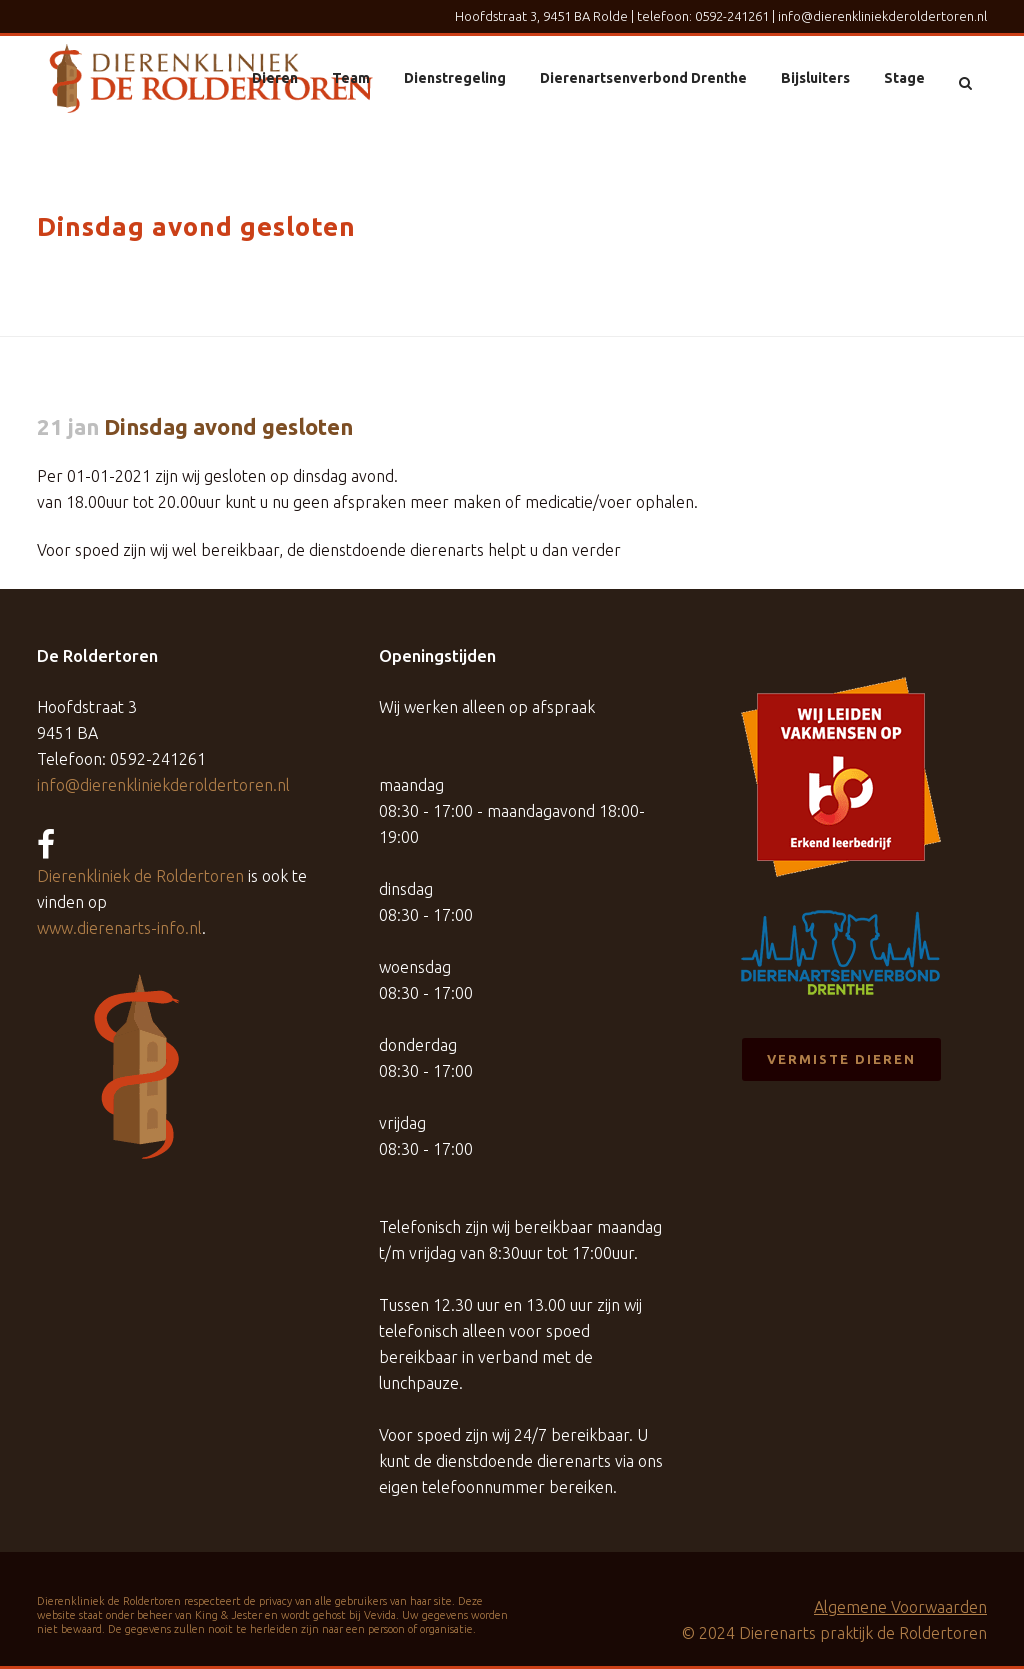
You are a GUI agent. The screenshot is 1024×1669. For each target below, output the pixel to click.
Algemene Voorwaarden (900, 1607)
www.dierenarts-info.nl (119, 928)
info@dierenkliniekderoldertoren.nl (882, 16)
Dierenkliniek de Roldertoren (140, 876)
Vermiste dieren (841, 1059)
